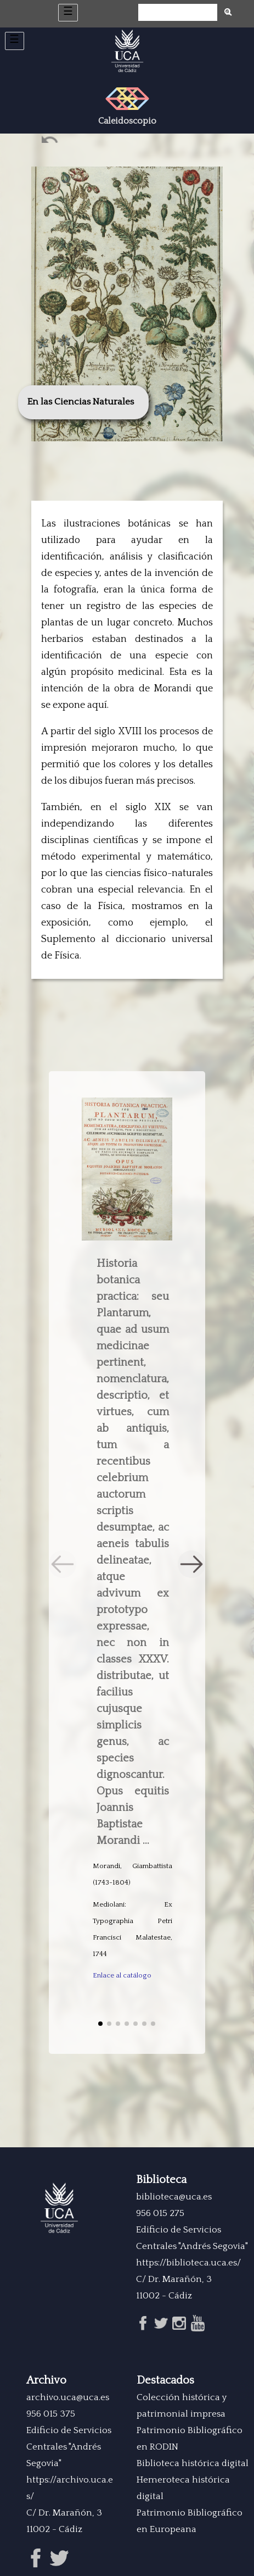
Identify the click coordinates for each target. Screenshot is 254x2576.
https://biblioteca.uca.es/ (188, 2263)
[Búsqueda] (177, 12)
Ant (51, 142)
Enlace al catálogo (122, 1975)
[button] (191, 1564)
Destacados (165, 2380)
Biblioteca (161, 2180)
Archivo (46, 2380)
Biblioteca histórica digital (193, 2463)
